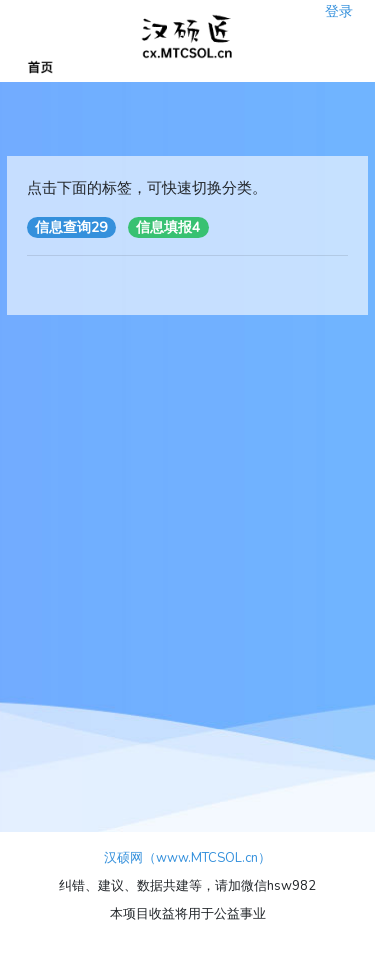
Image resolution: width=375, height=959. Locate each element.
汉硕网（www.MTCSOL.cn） (187, 858)
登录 (339, 5)
